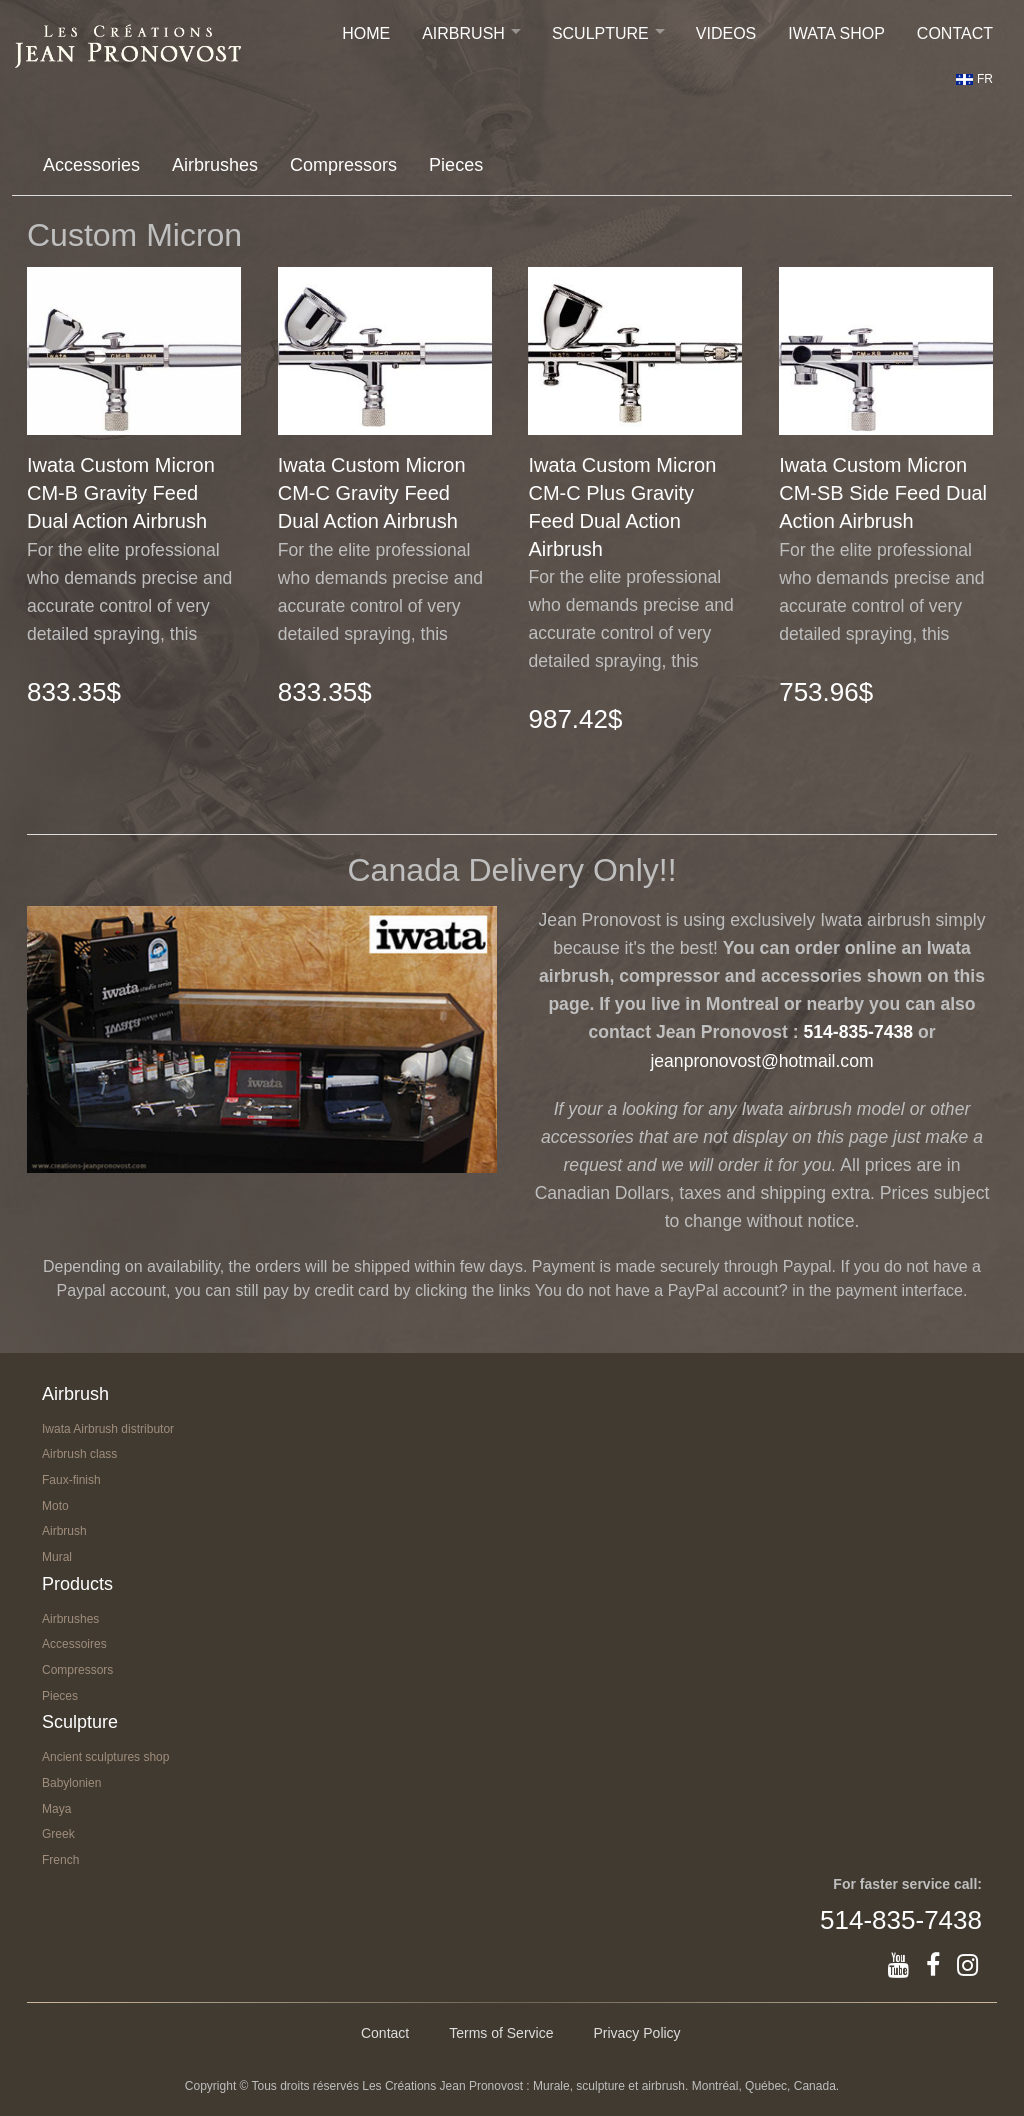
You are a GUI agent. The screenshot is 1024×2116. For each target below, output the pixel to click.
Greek (58, 1834)
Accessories (91, 165)
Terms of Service (501, 2033)
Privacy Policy (636, 2033)
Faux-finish (71, 1480)
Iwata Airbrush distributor (108, 1429)
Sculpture (600, 33)
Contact (955, 33)
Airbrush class (79, 1454)
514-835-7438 (859, 1032)
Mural (57, 1557)
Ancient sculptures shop (105, 1757)
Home (366, 33)
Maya (56, 1809)
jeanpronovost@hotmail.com (761, 1061)
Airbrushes (215, 165)
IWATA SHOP (836, 33)
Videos (726, 33)
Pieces (456, 165)
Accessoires (74, 1644)
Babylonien (71, 1783)
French (60, 1860)
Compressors (343, 165)
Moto (55, 1506)
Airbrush (463, 33)
